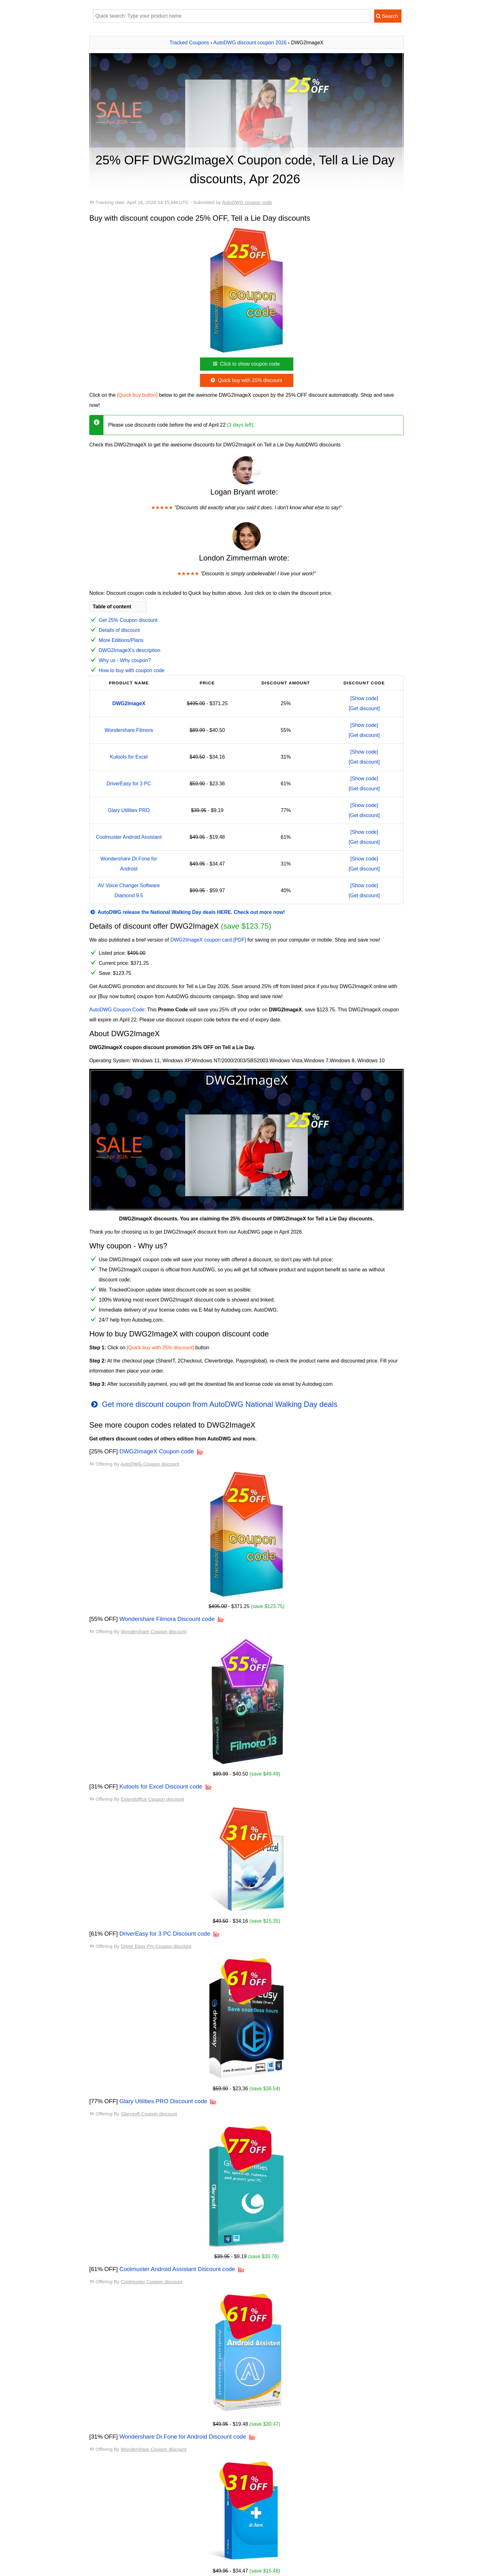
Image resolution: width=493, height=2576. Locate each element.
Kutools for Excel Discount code (160, 1786)
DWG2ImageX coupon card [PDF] (208, 940)
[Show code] (364, 698)
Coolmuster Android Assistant (129, 837)
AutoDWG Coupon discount (149, 1464)
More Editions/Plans (121, 640)
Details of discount (119, 630)
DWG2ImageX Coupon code (156, 1451)
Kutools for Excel (129, 757)
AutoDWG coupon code (247, 202)
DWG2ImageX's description (129, 650)
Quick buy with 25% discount (245, 380)
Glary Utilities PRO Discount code (163, 2101)
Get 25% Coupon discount (128, 620)
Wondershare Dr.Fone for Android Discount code (182, 2436)
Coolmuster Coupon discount (151, 2281)
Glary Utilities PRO (129, 810)
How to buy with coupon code (131, 670)
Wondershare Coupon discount (153, 1631)
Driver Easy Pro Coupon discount (156, 1946)
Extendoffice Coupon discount (152, 1799)
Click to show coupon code (246, 364)
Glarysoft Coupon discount (149, 2113)
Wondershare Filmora (129, 730)
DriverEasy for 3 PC (129, 783)
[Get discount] (364, 708)
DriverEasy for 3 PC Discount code (164, 1933)
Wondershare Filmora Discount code (167, 1619)
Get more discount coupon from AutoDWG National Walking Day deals (213, 1404)
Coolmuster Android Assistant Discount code (177, 2269)
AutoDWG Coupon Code (116, 1009)
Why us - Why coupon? (125, 660)
